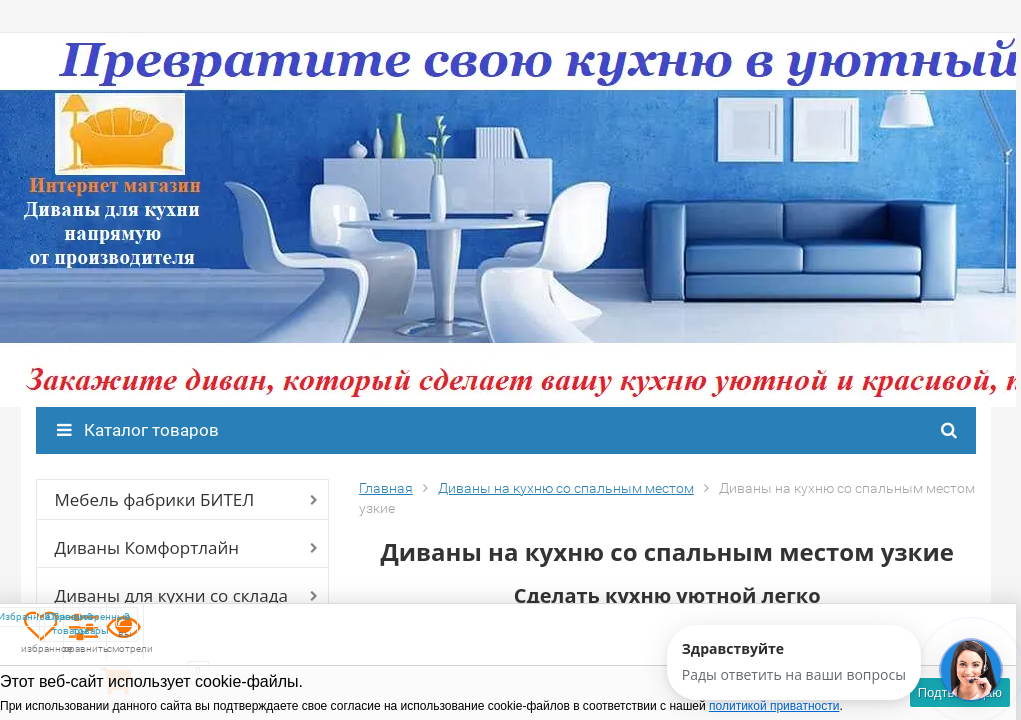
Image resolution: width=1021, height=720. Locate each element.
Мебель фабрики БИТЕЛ (155, 499)
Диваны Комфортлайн (147, 547)
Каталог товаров (138, 430)
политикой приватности (774, 706)
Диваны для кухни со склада (171, 595)
